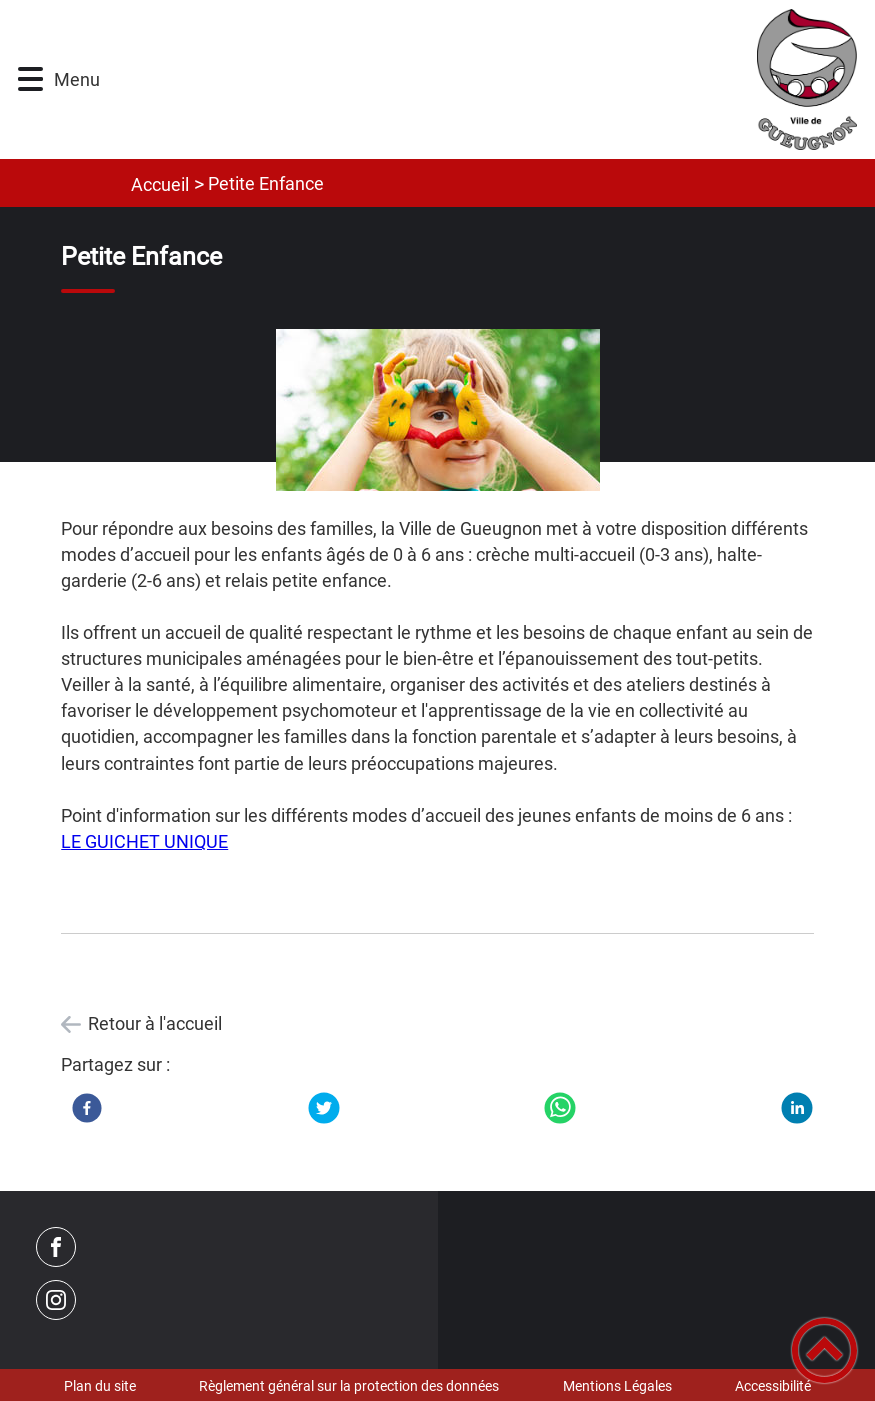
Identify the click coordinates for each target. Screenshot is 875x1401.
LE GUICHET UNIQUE (144, 841)
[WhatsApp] (560, 1108)
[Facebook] (87, 1108)
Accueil (160, 184)
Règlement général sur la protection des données (349, 1386)
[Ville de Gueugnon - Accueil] (492, 79)
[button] (30, 79)
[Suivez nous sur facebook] (56, 1247)
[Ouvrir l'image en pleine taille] (437, 411)
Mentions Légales (617, 1386)
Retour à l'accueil (155, 1023)
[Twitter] (324, 1108)
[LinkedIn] (797, 1108)
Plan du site (100, 1386)
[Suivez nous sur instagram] (56, 1300)
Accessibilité (773, 1386)
